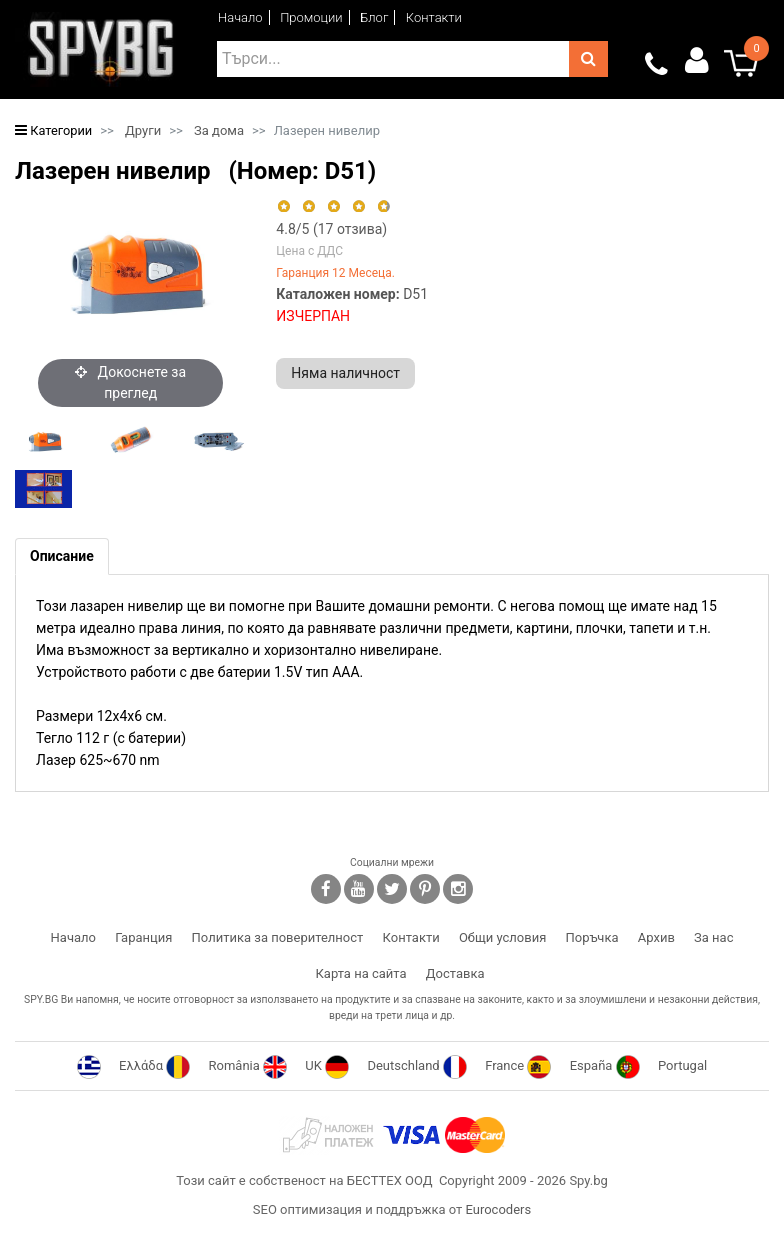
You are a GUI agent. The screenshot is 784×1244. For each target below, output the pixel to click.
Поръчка (592, 937)
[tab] (62, 556)
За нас (713, 937)
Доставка (455, 973)
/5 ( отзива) (331, 229)
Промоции (311, 17)
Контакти (434, 17)
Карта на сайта (360, 973)
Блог (374, 17)
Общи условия (502, 937)
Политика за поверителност (278, 937)
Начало (240, 17)
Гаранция (143, 937)
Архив (656, 937)
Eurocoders (498, 1209)
